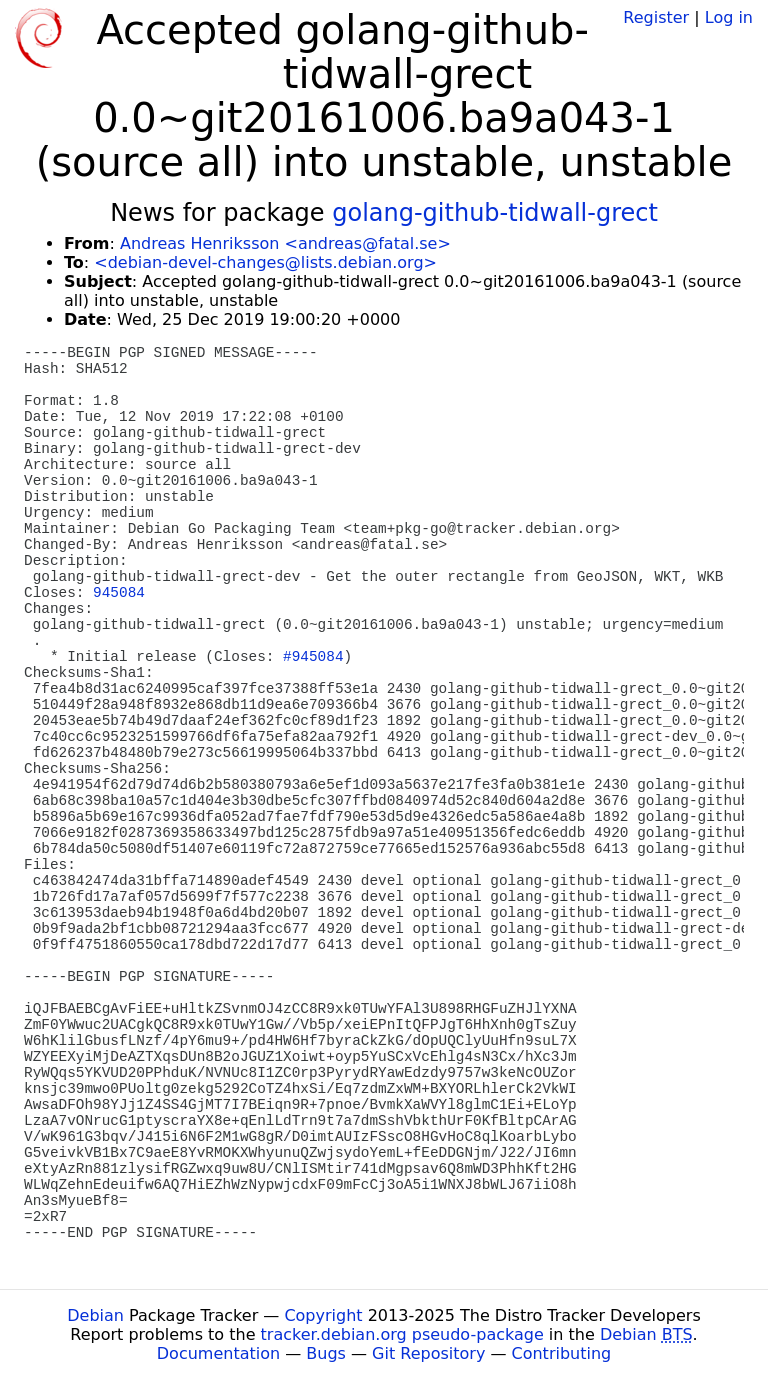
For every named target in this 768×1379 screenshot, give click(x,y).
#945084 (313, 657)
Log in (729, 17)
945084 (119, 593)
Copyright (323, 1315)
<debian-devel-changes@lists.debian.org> (265, 262)
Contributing (562, 1353)
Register (656, 17)
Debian (95, 1315)
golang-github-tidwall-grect (495, 213)
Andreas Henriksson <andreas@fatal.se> (285, 243)
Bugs (326, 1353)
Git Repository (428, 1353)
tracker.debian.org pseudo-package (402, 1334)
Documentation (218, 1353)
